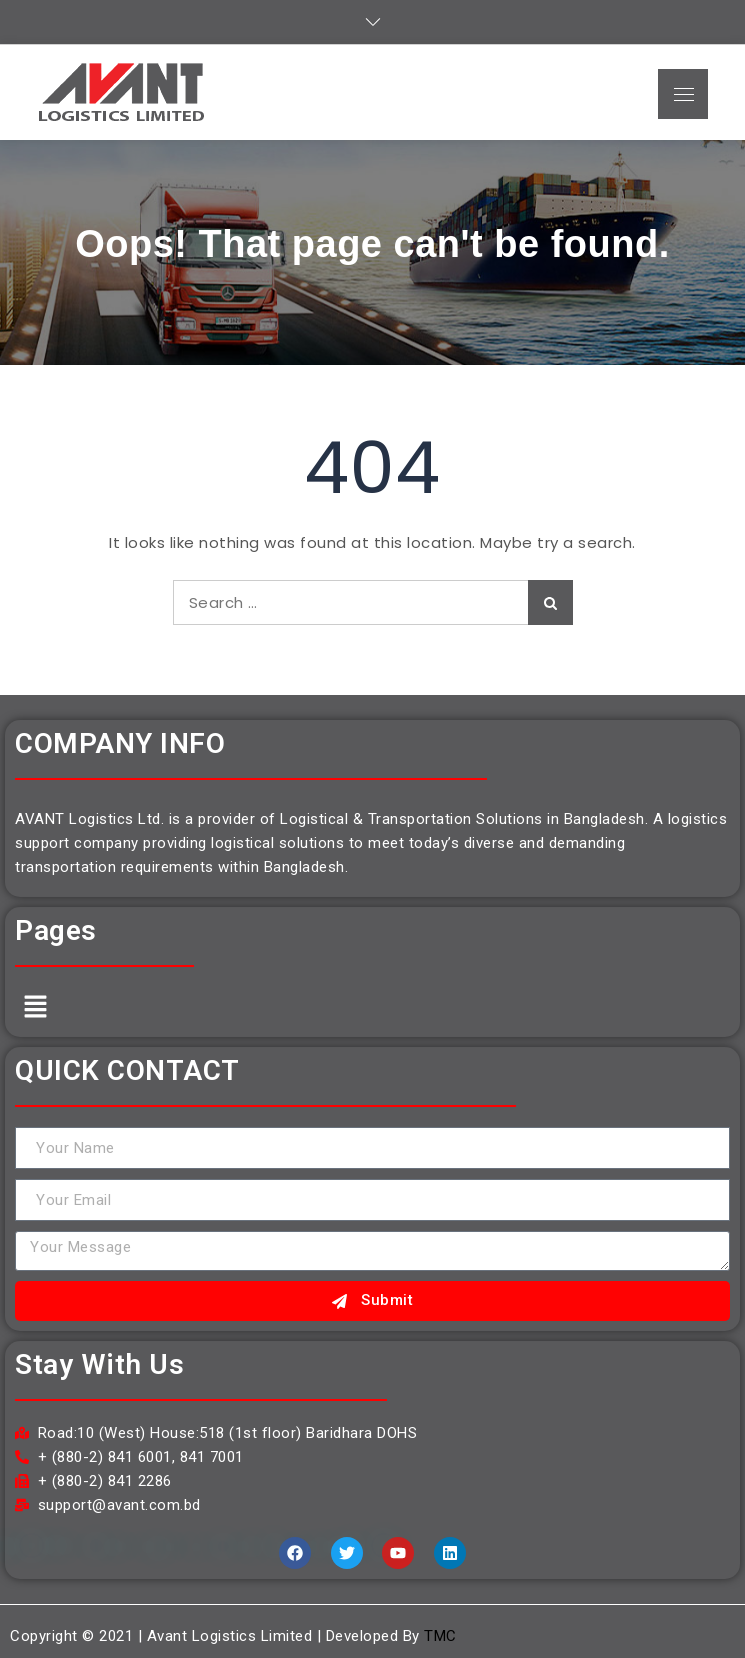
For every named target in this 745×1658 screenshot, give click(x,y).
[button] (35, 1007)
